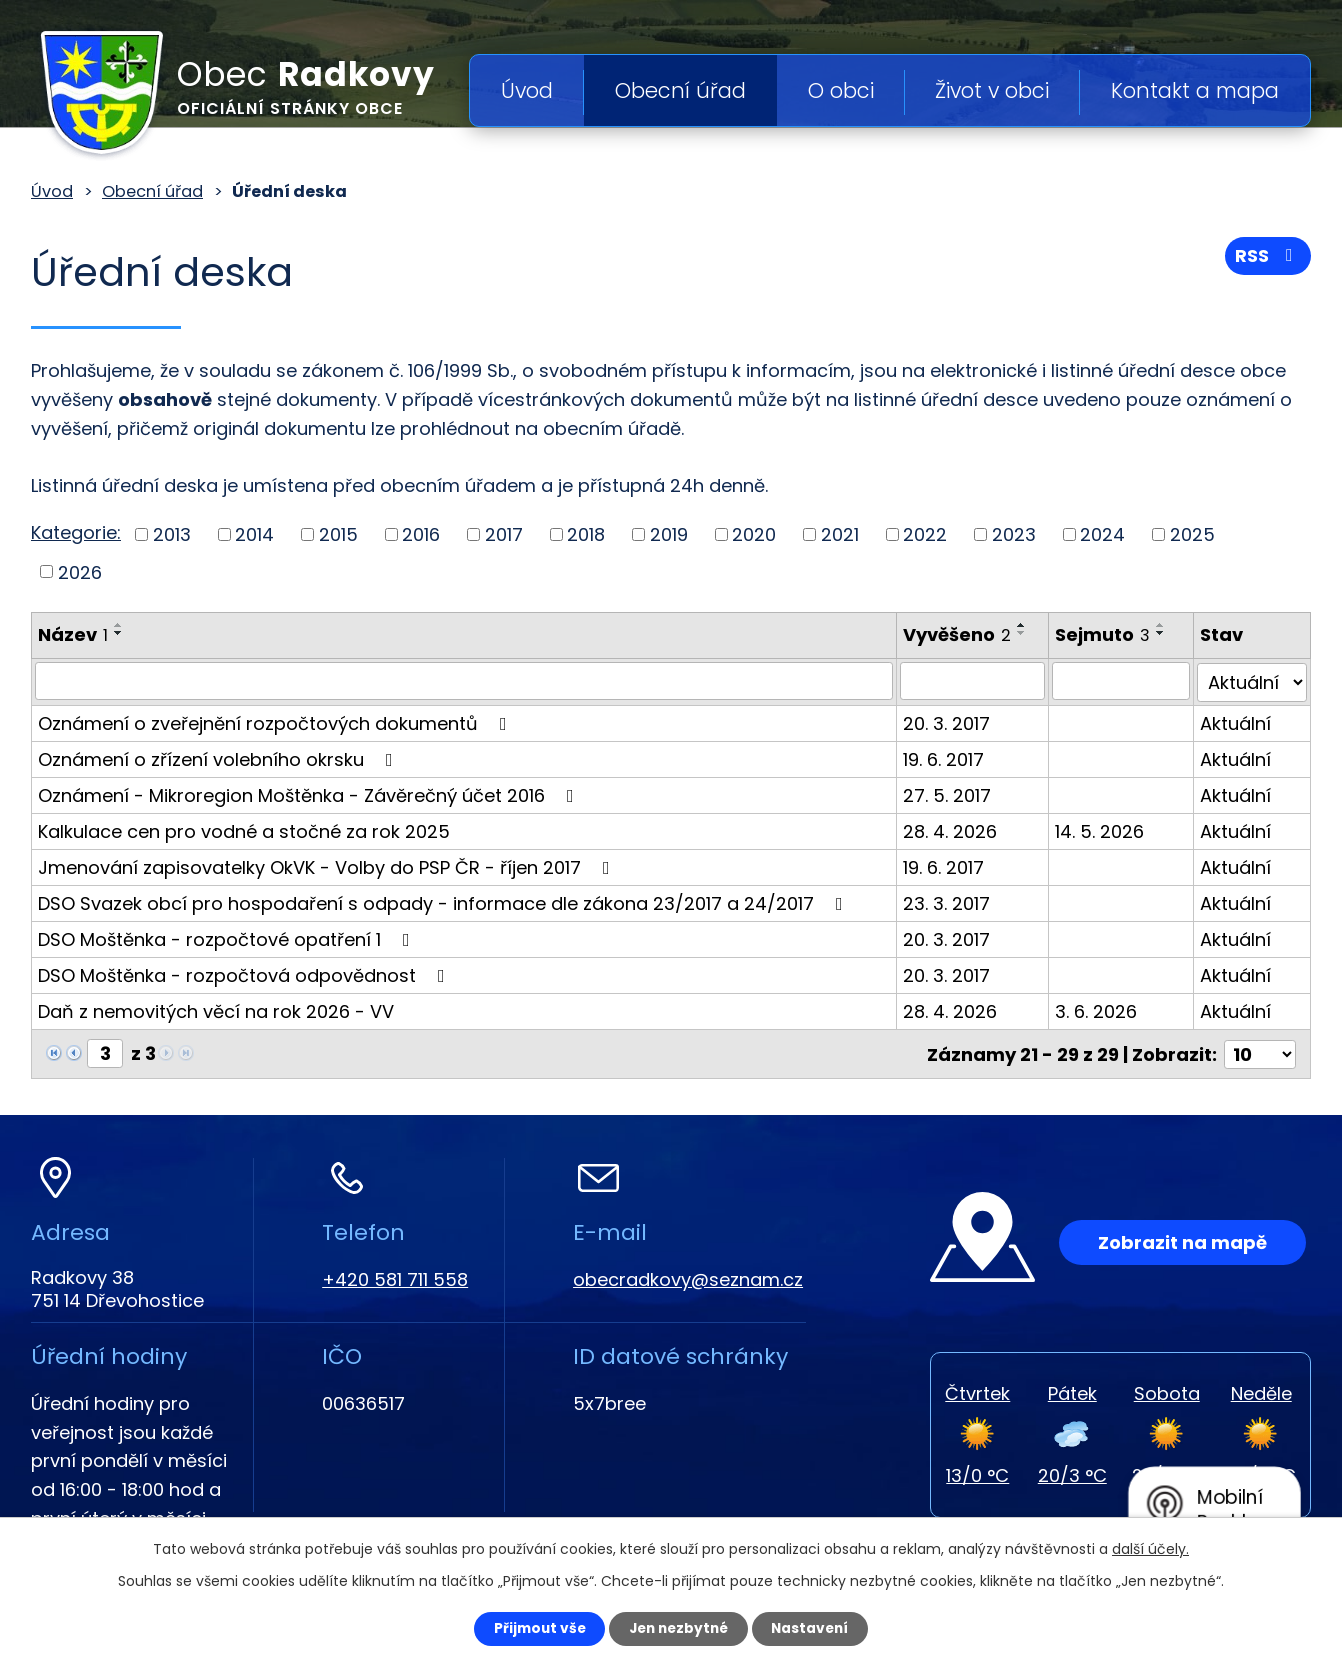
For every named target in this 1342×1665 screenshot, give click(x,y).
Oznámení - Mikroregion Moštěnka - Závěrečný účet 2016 (310, 793)
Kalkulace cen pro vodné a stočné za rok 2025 (244, 829)
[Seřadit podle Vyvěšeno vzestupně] (1026, 625)
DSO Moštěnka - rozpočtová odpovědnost (245, 973)
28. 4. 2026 (954, 829)
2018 (586, 534)
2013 (172, 534)
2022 (925, 534)
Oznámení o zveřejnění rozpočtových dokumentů (276, 721)
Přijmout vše (532, 1628)
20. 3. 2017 (950, 721)
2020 (754, 534)
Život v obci (992, 90)
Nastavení (817, 1628)
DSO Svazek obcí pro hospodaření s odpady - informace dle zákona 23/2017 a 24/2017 (444, 901)
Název (73, 634)
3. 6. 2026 (1100, 1009)
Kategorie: (76, 532)
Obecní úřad (680, 90)
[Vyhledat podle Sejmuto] (1124, 681)
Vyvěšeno (961, 634)
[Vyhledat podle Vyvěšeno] (977, 681)
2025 (1192, 534)
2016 (421, 534)
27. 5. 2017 (951, 793)
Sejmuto (1106, 634)
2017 (504, 534)
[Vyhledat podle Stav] (1253, 681)
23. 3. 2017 (950, 901)
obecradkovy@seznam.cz (688, 1276)
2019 (669, 534)
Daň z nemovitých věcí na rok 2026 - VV (216, 1009)
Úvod (527, 90)
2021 (840, 534)
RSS (1268, 257)
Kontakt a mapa (1195, 90)
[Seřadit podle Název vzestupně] (119, 625)
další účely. (1150, 1548)
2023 (1014, 534)
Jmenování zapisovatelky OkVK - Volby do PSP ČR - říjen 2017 (328, 865)
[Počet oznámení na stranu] (1260, 1051)
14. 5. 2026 (1103, 829)
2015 (338, 534)
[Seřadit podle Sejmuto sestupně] (1165, 633)
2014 (254, 534)
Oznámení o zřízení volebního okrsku (219, 757)
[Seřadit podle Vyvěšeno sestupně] (1026, 633)
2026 (80, 571)
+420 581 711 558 (395, 1276)
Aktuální (1237, 721)
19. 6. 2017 (947, 757)
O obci (841, 90)
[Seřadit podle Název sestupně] (119, 633)
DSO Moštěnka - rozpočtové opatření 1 (228, 937)
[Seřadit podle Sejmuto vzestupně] (1165, 625)
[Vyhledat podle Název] (466, 681)
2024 (1102, 534)
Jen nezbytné (678, 1628)
